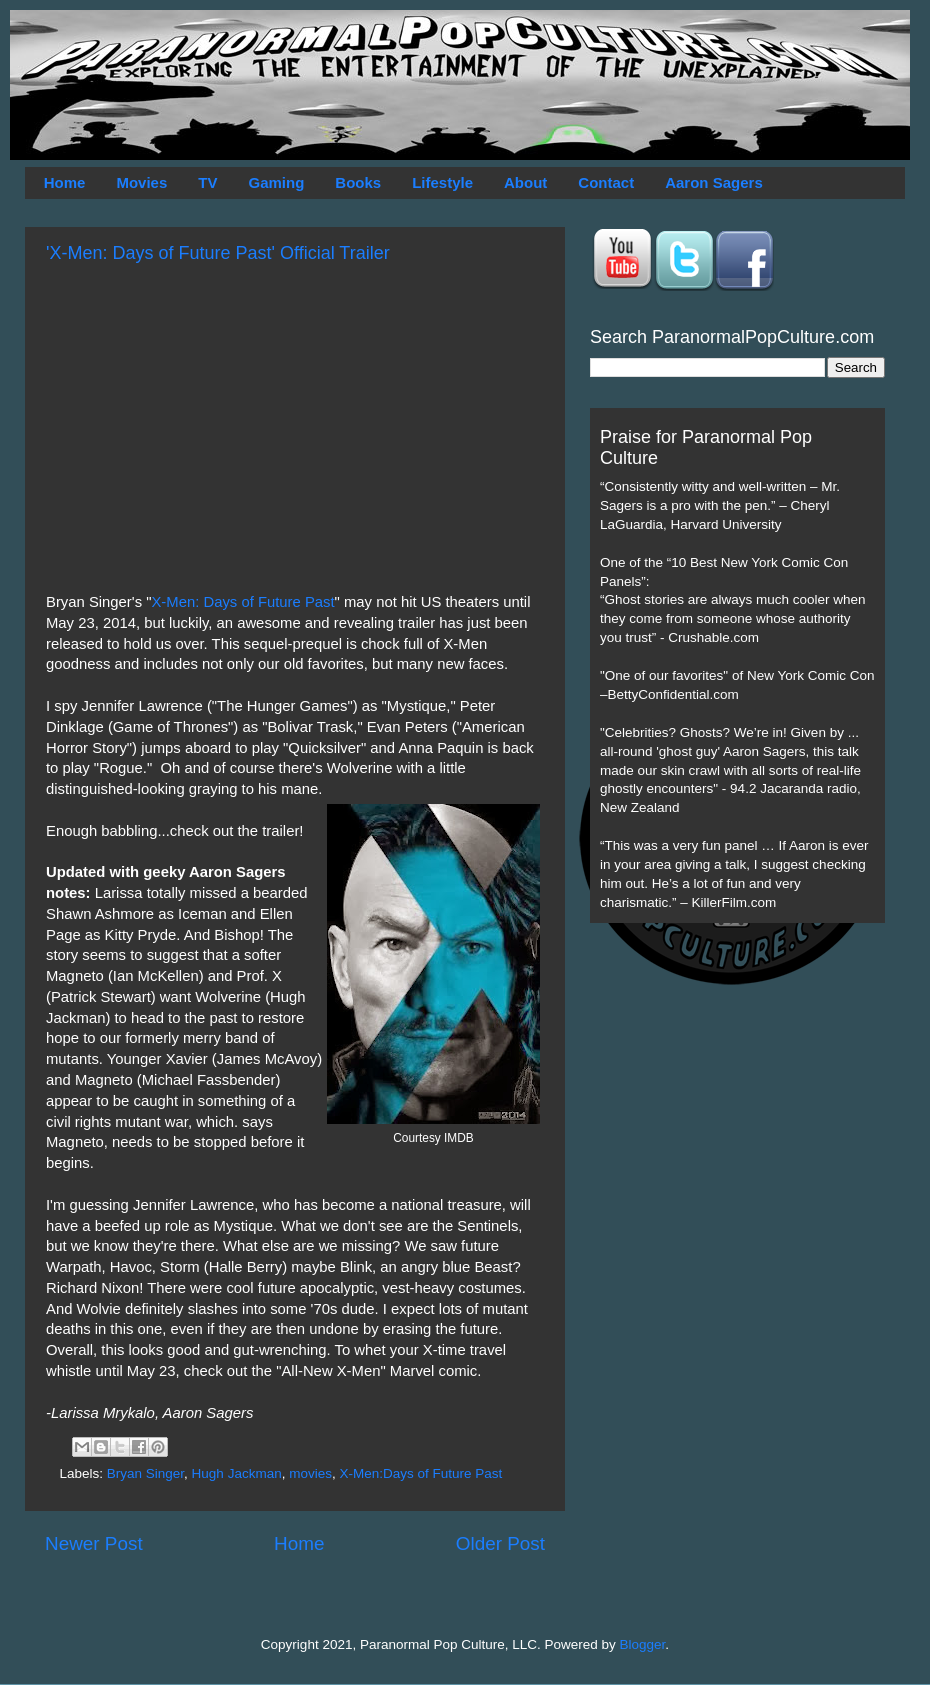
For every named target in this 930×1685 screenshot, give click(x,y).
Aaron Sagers (714, 182)
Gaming (276, 182)
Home (65, 182)
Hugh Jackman (237, 1473)
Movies (141, 182)
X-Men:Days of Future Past (420, 1473)
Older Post (500, 1543)
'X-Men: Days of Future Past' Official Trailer (218, 253)
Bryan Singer (145, 1473)
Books (358, 182)
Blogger (643, 1644)
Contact (606, 182)
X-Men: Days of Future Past (242, 602)
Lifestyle (442, 182)
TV (207, 182)
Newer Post (94, 1543)
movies (310, 1473)
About (525, 182)
